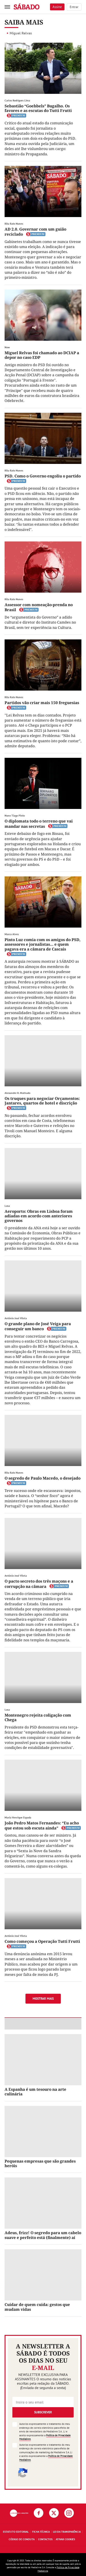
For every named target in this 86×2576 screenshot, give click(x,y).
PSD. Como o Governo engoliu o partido (43, 476)
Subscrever (43, 2412)
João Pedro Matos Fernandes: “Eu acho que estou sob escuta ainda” (42, 1825)
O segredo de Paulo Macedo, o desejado (42, 1478)
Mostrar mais (43, 1998)
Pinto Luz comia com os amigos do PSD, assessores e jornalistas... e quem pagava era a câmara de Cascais (42, 944)
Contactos (45, 2539)
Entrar (74, 7)
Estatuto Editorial (16, 2531)
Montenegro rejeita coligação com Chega (38, 1717)
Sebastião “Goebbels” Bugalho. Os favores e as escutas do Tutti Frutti (38, 108)
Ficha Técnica (41, 2531)
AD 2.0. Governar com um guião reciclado (35, 231)
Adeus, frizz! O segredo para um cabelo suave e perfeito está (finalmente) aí (43, 2235)
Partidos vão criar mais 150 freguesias (42, 702)
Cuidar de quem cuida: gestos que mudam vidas (37, 2307)
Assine (57, 7)
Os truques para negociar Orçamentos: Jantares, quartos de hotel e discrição (42, 1101)
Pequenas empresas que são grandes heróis (40, 2163)
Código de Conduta (22, 2539)
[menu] (7, 7)
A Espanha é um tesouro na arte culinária (35, 2091)
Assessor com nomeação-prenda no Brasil (39, 607)
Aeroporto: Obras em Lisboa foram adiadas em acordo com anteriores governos (39, 1216)
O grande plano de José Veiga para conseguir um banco (38, 1326)
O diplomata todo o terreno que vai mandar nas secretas (39, 823)
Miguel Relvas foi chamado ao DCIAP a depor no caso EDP (42, 355)
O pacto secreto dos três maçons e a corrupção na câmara (39, 1583)
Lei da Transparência (67, 2531)
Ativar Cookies (65, 2539)
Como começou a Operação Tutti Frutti (42, 1941)
